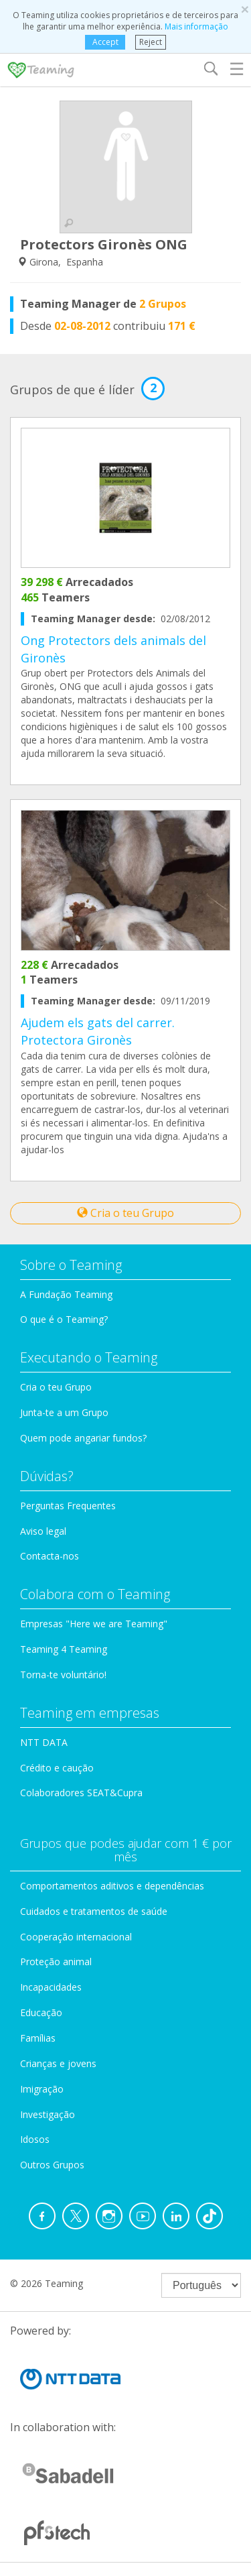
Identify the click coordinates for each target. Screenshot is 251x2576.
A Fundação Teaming (66, 1294)
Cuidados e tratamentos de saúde (93, 1911)
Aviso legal (43, 1531)
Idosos (35, 2139)
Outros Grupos (52, 2164)
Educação (41, 2012)
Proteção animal (56, 1961)
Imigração (42, 2089)
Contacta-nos (49, 1555)
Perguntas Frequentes (68, 1505)
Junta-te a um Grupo (64, 1412)
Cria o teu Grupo (125, 1213)
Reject (150, 42)
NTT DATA (44, 1742)
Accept (105, 42)
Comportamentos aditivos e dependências (112, 1885)
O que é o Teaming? (64, 1319)
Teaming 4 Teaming (63, 1649)
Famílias (38, 2038)
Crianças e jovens (58, 2063)
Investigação (47, 2114)
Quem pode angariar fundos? (83, 1437)
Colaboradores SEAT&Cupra (81, 1792)
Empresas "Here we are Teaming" (93, 1623)
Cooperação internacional (76, 1936)
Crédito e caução (57, 1767)
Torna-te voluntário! (63, 1674)
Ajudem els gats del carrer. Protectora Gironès (98, 1031)
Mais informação (196, 26)
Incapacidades (51, 1987)
